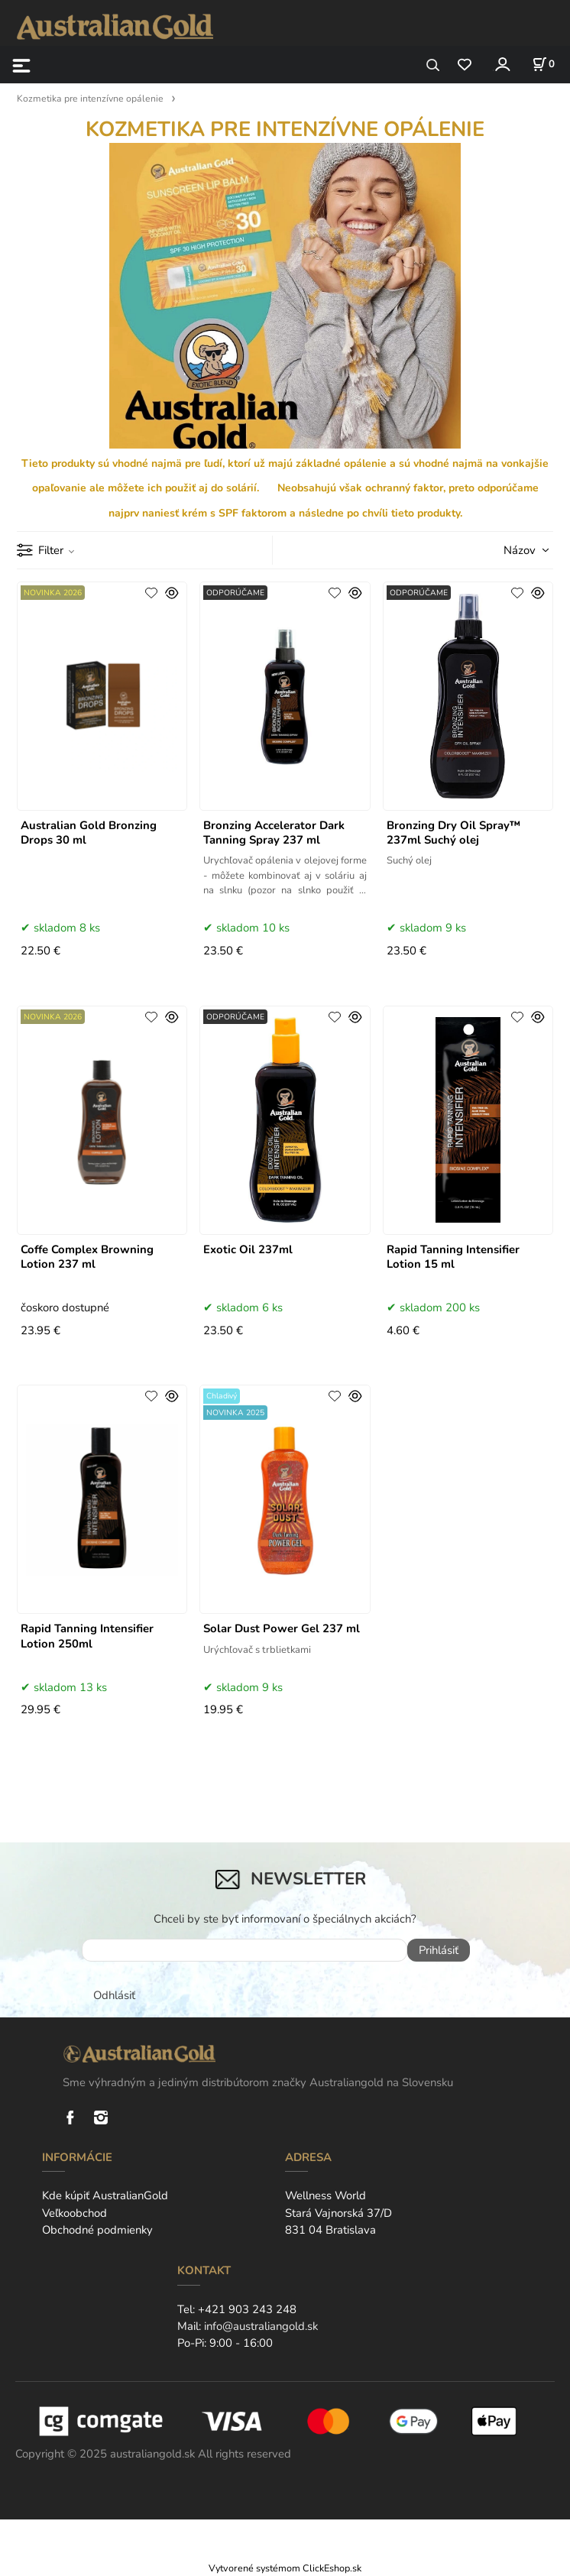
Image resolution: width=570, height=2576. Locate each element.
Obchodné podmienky (97, 2229)
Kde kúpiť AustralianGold (105, 2195)
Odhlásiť (114, 1995)
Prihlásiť (438, 1950)
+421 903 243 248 (247, 2309)
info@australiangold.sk (261, 2326)
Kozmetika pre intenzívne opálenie (90, 98)
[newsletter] (244, 1950)
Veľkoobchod (74, 2213)
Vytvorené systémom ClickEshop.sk (285, 2567)
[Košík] (543, 64)
